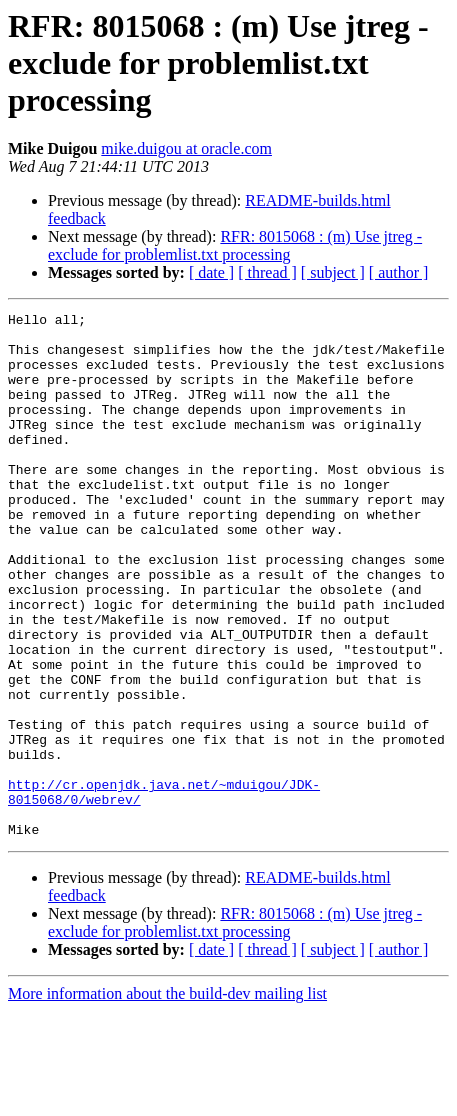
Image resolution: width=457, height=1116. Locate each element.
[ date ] (211, 272)
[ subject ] (333, 272)
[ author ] (399, 272)
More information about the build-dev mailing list (167, 1098)
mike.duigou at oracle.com (186, 148)
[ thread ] (267, 272)
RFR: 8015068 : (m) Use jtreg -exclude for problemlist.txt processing (235, 245)
